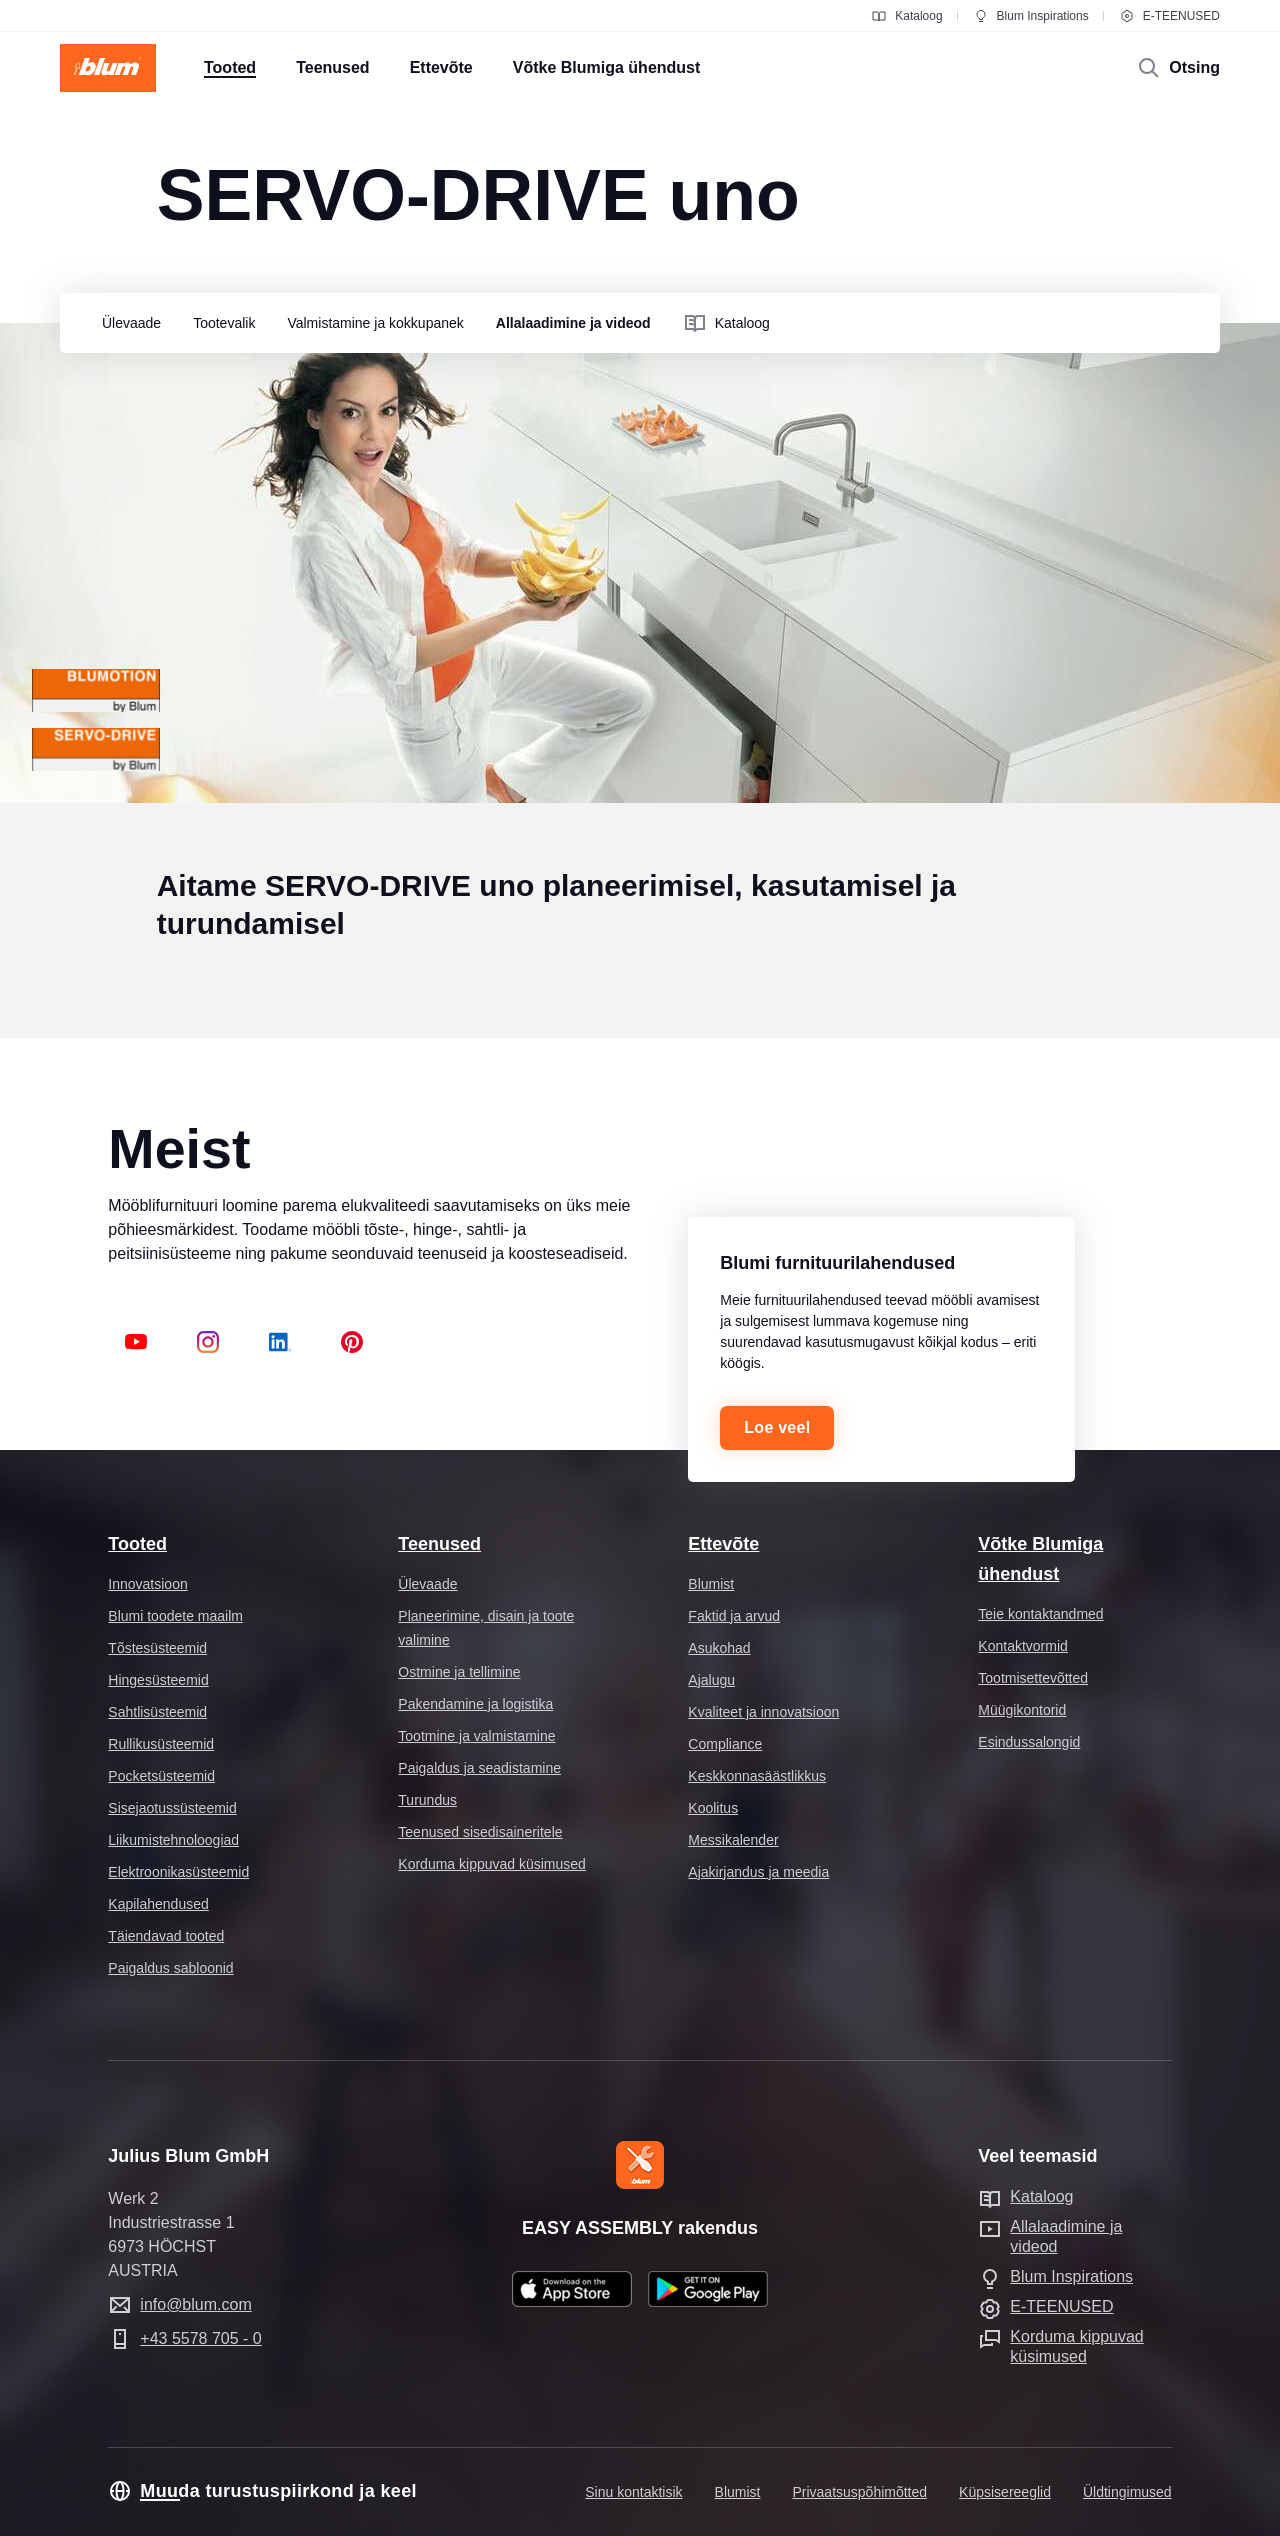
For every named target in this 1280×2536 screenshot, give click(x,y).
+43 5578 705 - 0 (200, 2338)
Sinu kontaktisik (633, 2492)
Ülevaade (427, 1584)
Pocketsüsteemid (161, 1776)
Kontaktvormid (1022, 1646)
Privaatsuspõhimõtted (859, 2492)
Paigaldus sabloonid (170, 1968)
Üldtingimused (1127, 2492)
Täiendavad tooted (166, 1936)
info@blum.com (195, 2304)
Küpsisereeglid (1005, 2492)
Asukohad (719, 1648)
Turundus (427, 1800)
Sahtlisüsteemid (157, 1712)
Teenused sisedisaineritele (480, 1832)
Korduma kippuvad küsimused (492, 1864)
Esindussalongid (1029, 1742)
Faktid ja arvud (734, 1616)
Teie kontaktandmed (1040, 1614)
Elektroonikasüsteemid (178, 1872)
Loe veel (777, 1427)
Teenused (439, 1544)
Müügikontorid (1022, 1710)
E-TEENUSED (1169, 16)
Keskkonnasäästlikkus (757, 1776)
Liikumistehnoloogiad (173, 1840)
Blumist (711, 1584)
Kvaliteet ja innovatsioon (763, 1712)
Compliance (725, 1744)
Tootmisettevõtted (1033, 1678)
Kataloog (906, 16)
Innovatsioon (147, 1584)
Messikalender (733, 1840)
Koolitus (713, 1808)
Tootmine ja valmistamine (476, 1736)
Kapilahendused (158, 1904)
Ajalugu (711, 1680)
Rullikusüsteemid (161, 1744)
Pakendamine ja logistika (475, 1704)
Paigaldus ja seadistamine (479, 1768)
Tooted (137, 1544)
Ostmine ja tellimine (459, 1672)
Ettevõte (723, 1544)
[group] (126, 324)
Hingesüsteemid (158, 1680)
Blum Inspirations (1031, 16)
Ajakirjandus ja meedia (758, 1872)
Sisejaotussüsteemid (172, 1808)
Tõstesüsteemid (157, 1648)
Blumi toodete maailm (175, 1616)
